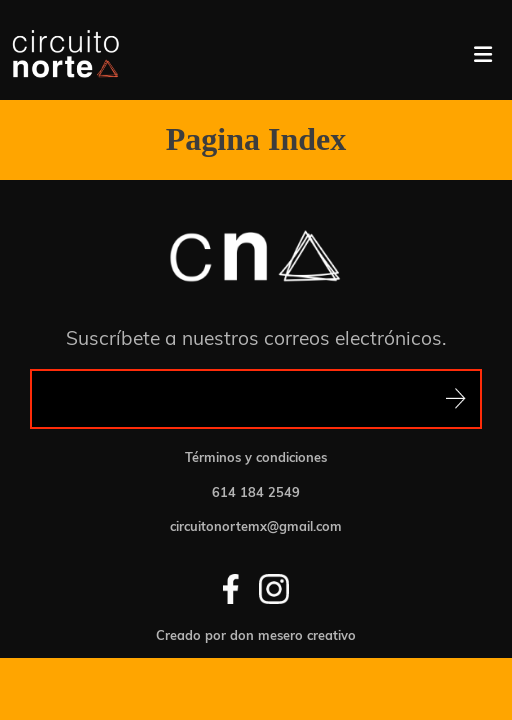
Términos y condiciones (256, 457)
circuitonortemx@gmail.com (256, 526)
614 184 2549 (256, 492)
